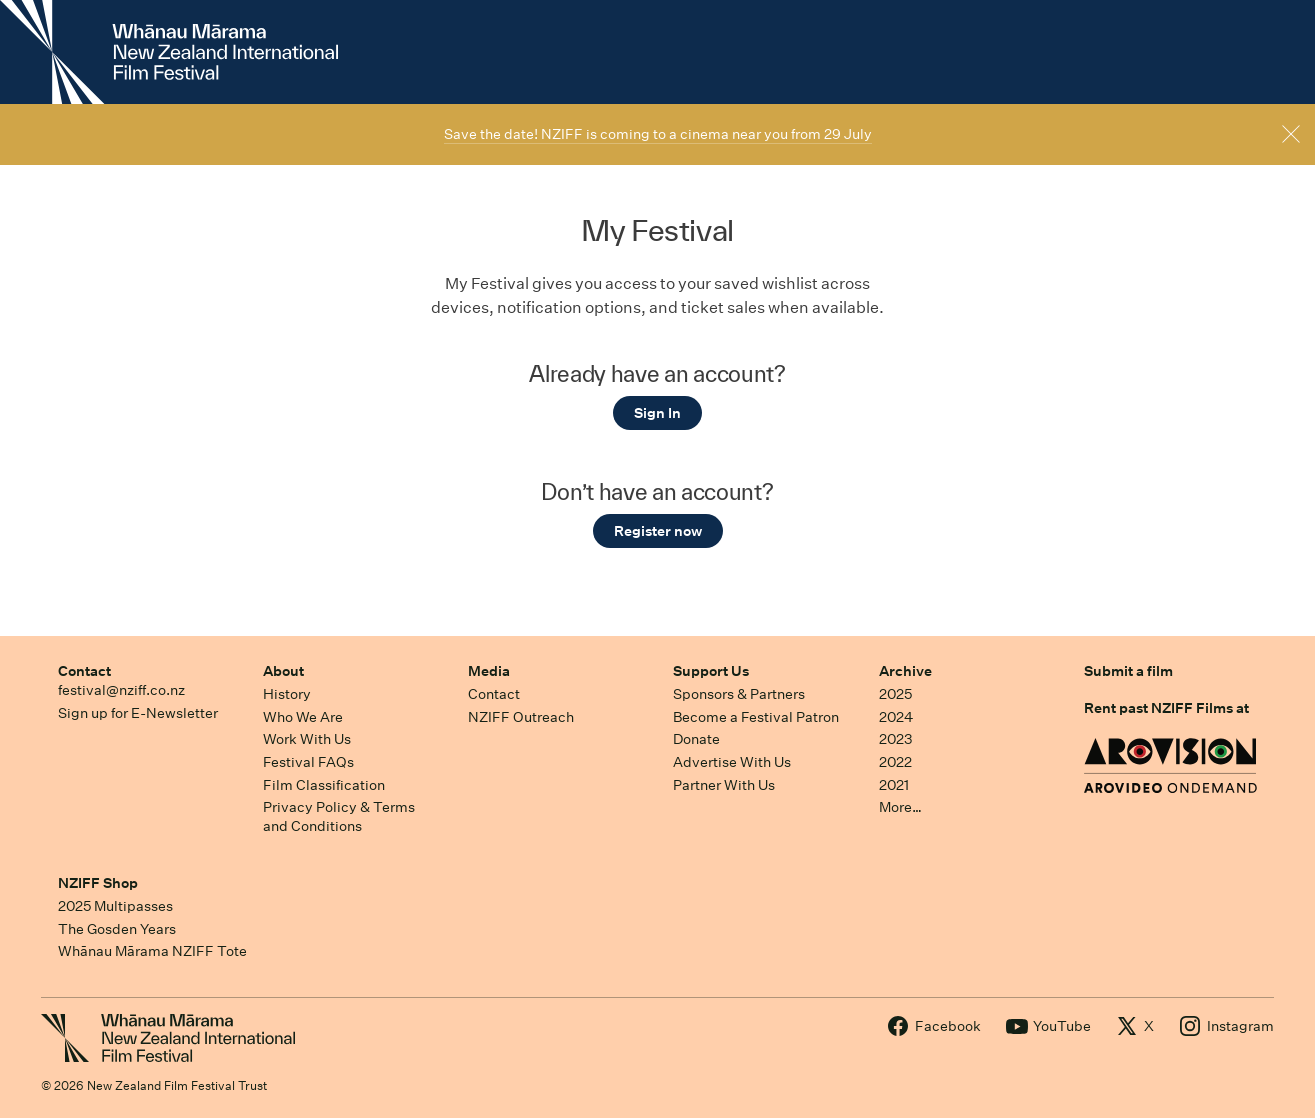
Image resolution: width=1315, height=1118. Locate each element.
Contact (84, 671)
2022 (895, 762)
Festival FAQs (308, 762)
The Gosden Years (117, 929)
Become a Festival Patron (756, 717)
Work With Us (307, 739)
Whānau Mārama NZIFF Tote (152, 951)
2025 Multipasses (115, 906)
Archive (905, 671)
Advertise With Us (732, 762)
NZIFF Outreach (521, 717)
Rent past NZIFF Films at (1166, 708)
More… (900, 807)
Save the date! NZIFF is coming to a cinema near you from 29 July (658, 134)
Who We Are (303, 717)
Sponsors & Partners (739, 694)
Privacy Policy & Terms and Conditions (339, 816)
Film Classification (324, 785)
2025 (895, 694)
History (287, 694)
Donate (696, 739)
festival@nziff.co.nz (121, 690)
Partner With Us (724, 785)
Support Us (711, 671)
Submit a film (1128, 671)
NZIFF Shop (98, 883)
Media (489, 671)
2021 (894, 785)
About (283, 671)
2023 (896, 739)
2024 (896, 717)
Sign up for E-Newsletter (138, 713)
